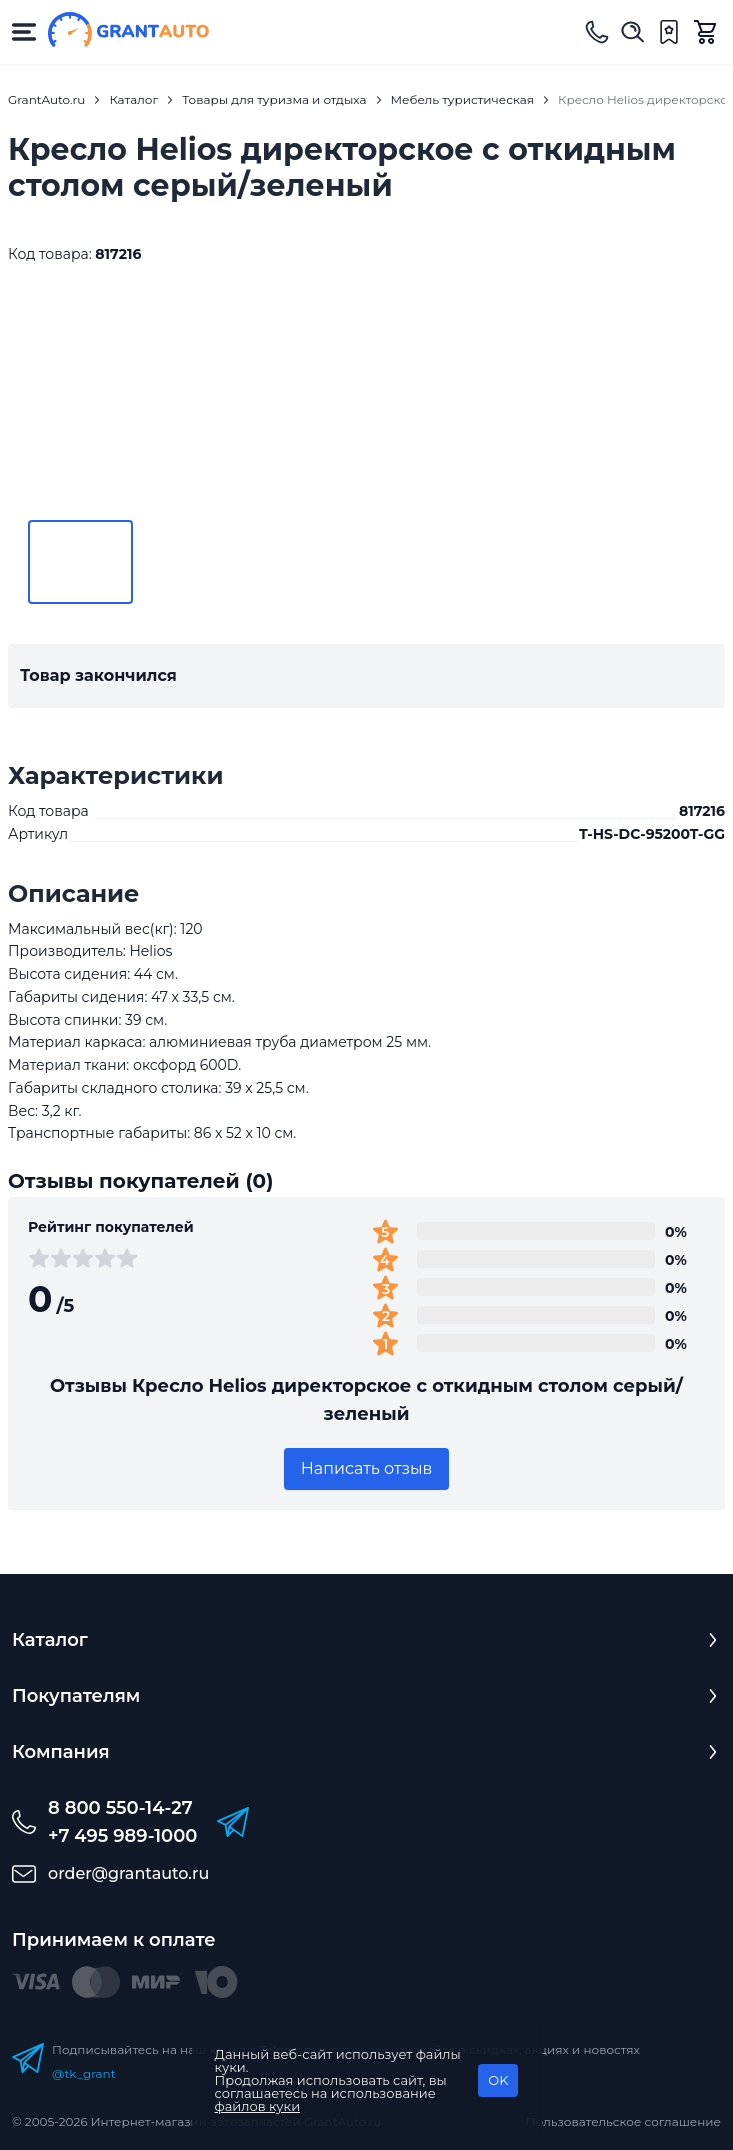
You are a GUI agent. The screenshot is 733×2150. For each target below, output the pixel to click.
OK (498, 2080)
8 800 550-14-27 (120, 1808)
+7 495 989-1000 (122, 1836)
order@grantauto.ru (128, 1873)
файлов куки (258, 2106)
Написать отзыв (367, 1468)
